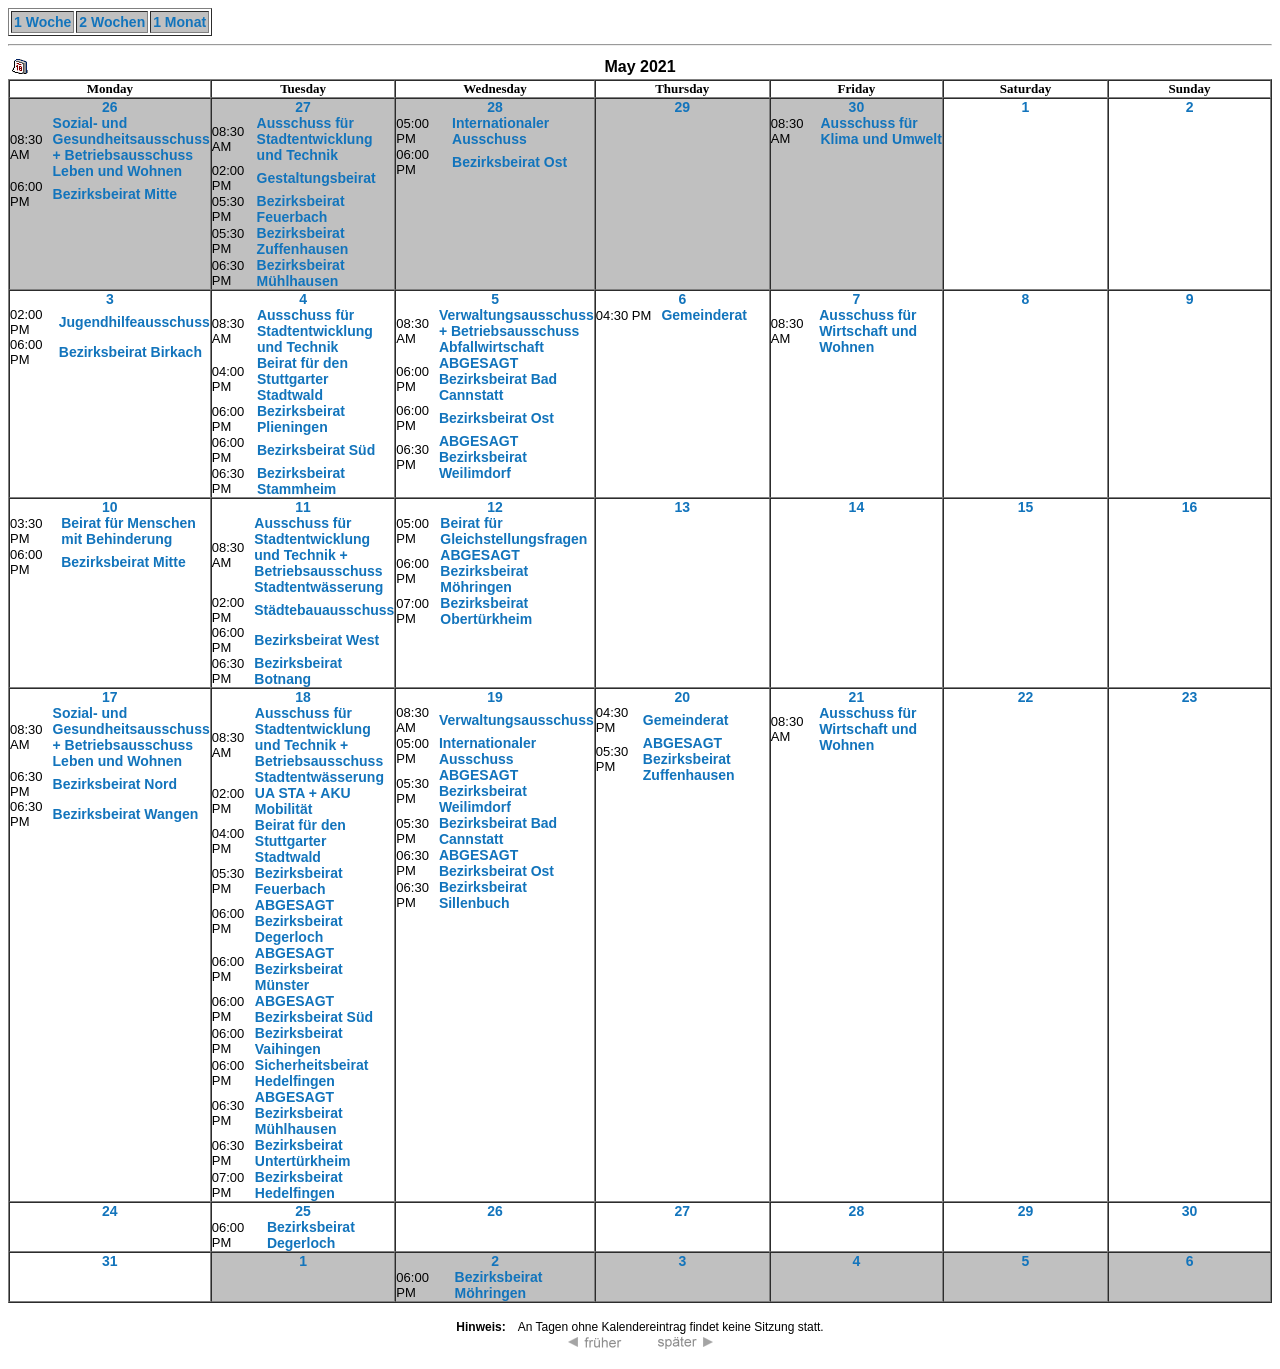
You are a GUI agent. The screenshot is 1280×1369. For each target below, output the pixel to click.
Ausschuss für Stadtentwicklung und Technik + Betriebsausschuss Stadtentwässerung (318, 555)
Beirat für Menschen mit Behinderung (128, 531)
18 (303, 697)
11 (303, 507)
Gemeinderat (704, 315)
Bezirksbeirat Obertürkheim (486, 611)
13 (682, 507)
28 (495, 107)
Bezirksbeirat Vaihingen (299, 1041)
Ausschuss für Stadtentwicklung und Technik (315, 139)
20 (682, 697)
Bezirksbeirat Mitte (115, 194)
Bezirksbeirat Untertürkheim (303, 1153)
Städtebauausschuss (324, 610)
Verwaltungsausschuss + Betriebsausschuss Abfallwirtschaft (516, 331)
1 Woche (42, 22)
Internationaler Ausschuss (500, 131)
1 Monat (179, 22)
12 (495, 507)
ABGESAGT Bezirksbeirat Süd (314, 1009)
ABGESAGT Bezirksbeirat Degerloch (299, 921)
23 (1190, 697)
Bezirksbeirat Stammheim (301, 481)
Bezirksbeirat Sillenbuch (483, 895)
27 (303, 107)
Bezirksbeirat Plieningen (301, 419)
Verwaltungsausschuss (516, 720)
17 (110, 697)
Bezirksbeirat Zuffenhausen (303, 241)
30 (857, 107)
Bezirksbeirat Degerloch (311, 1235)
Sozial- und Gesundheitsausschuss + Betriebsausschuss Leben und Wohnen (131, 147)
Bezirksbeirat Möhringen (499, 1285)
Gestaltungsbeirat (316, 178)
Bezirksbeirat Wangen (126, 814)
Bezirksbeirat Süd (316, 450)
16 (1190, 507)
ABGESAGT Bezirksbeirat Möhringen (484, 571)
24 (110, 1211)
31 (110, 1261)
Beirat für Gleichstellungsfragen (513, 531)
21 (857, 697)
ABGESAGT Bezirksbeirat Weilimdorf (483, 457)
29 (682, 107)
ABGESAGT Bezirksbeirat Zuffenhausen (689, 759)
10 (110, 507)
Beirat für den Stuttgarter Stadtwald (302, 379)
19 (495, 697)
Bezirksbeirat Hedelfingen (299, 1185)
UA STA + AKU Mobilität (303, 801)
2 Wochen (112, 22)
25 (303, 1211)
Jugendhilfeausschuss (134, 322)
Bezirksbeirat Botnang (298, 671)
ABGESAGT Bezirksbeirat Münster (299, 969)
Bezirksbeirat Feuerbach (301, 209)
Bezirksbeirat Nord (115, 784)
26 (110, 107)
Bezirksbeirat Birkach (130, 352)
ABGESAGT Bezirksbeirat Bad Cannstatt (498, 379)
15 (1026, 507)
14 (857, 507)
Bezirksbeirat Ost (509, 162)
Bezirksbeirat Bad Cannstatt (498, 831)
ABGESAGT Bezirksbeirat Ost (496, 863)
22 (1026, 697)
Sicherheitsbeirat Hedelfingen (312, 1073)
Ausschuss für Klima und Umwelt (880, 131)
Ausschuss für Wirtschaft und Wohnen (868, 331)
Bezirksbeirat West (316, 640)
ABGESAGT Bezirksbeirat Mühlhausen (299, 1113)
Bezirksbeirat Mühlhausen (301, 273)
